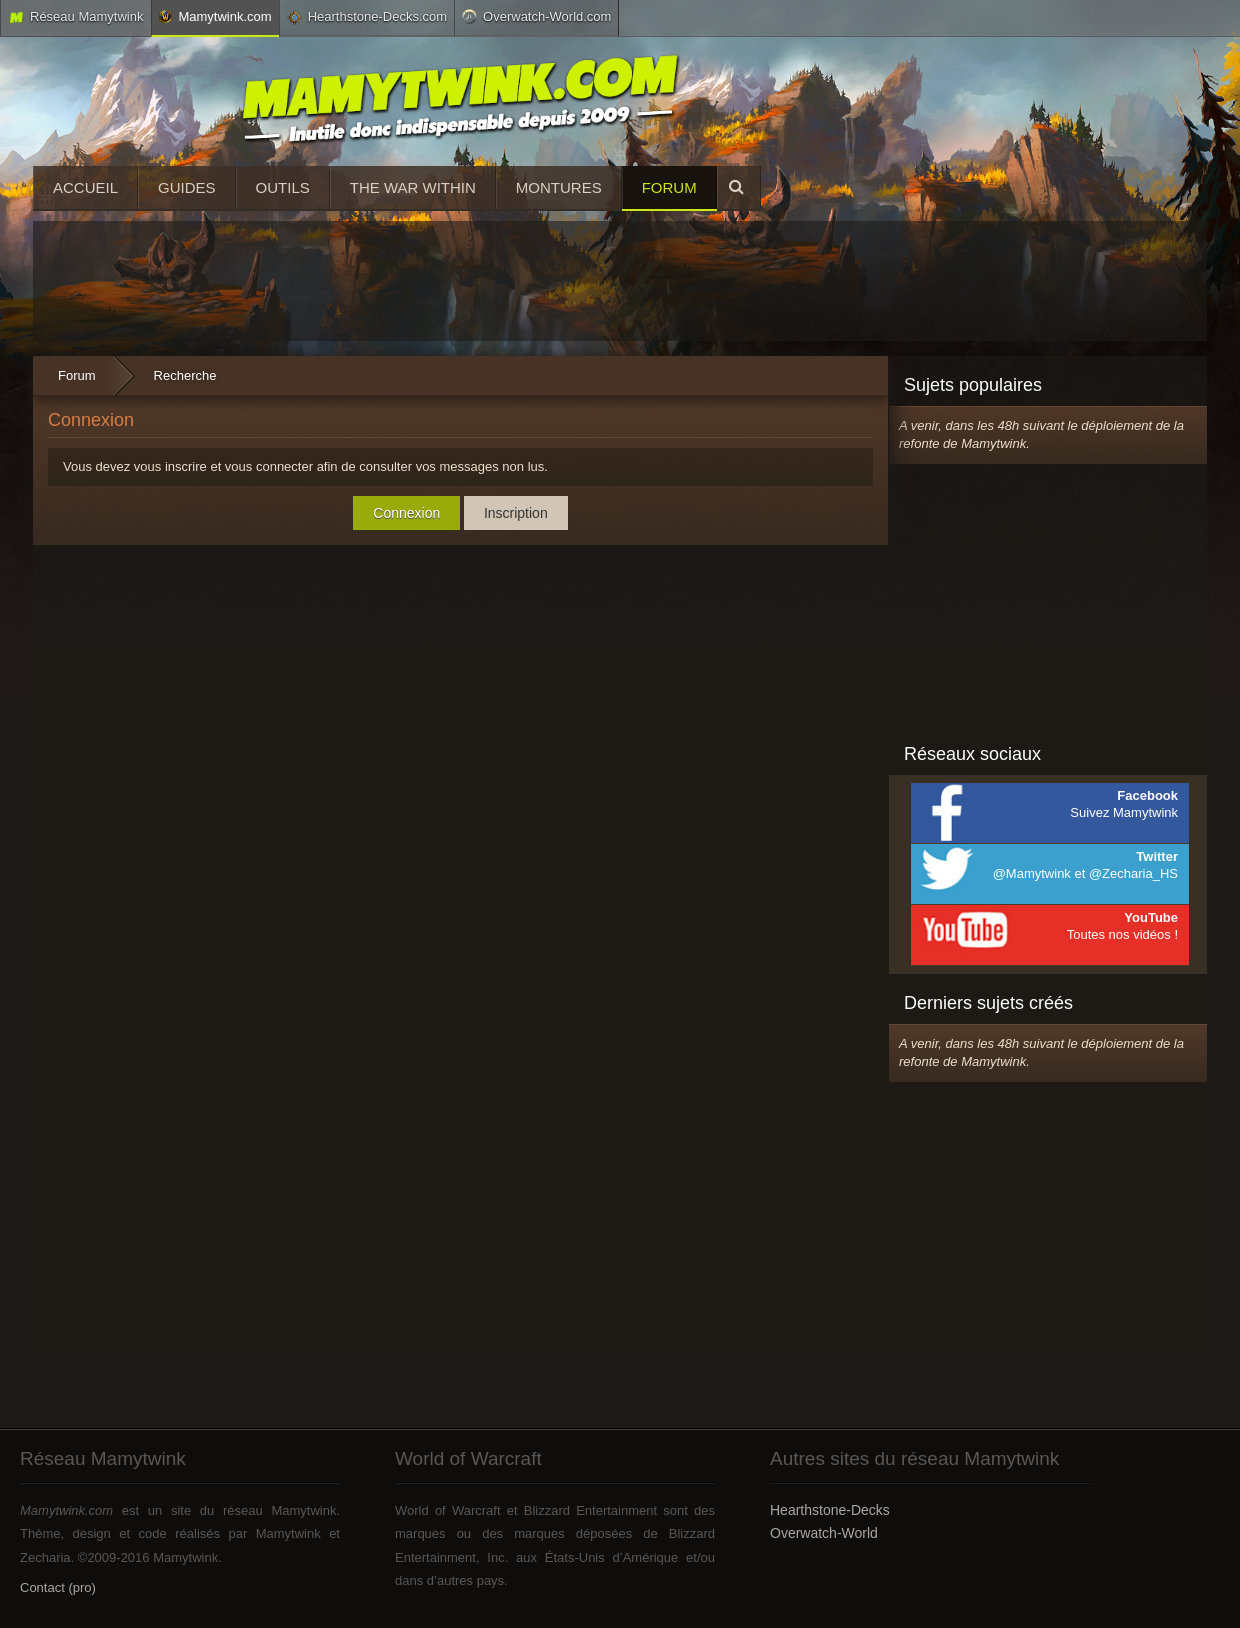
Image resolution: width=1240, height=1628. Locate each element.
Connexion (406, 513)
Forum (669, 187)
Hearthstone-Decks (830, 1510)
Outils (283, 187)
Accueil (85, 187)
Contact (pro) (58, 1587)
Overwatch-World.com (536, 16)
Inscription (516, 513)
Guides (187, 187)
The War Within (413, 187)
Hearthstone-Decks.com (367, 17)
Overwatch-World (824, 1533)
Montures (559, 187)
